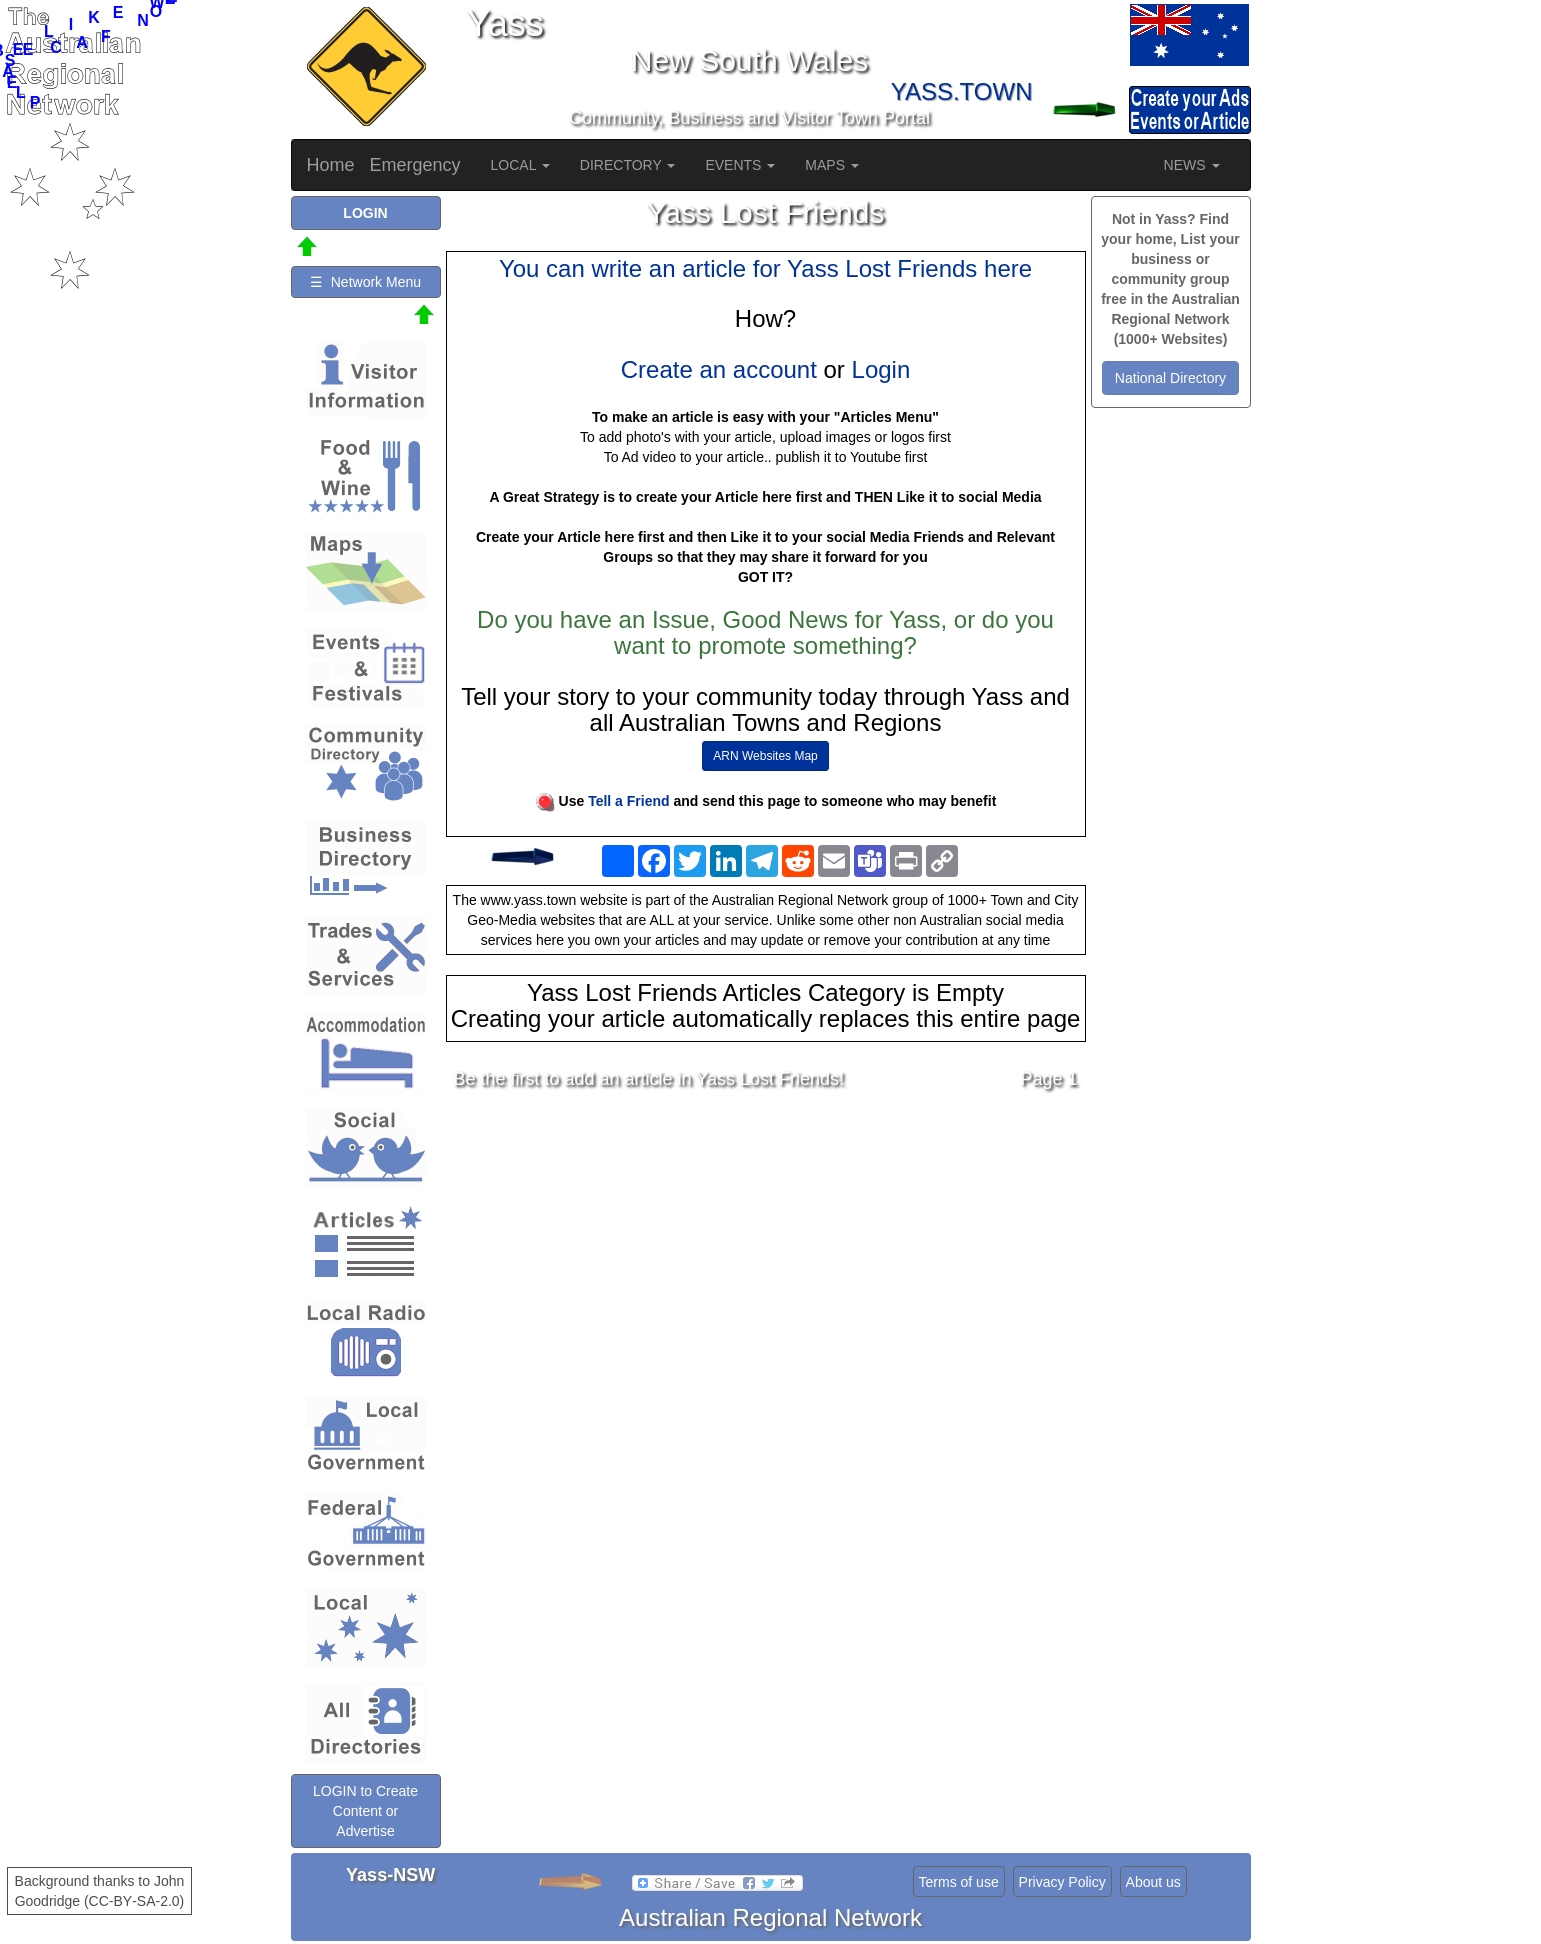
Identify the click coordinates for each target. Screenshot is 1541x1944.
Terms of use (959, 1882)
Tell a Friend (628, 801)
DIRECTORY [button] (628, 165)
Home (331, 165)
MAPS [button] (832, 165)
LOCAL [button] (520, 165)
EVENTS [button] (740, 165)
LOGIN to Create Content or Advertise (365, 1811)
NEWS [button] (1192, 165)
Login (881, 369)
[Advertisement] (766, 1263)
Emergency (415, 165)
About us (1153, 1882)
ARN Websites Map (765, 756)
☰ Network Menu (365, 282)
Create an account (719, 369)
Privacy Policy (1062, 1882)
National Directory (1170, 378)
